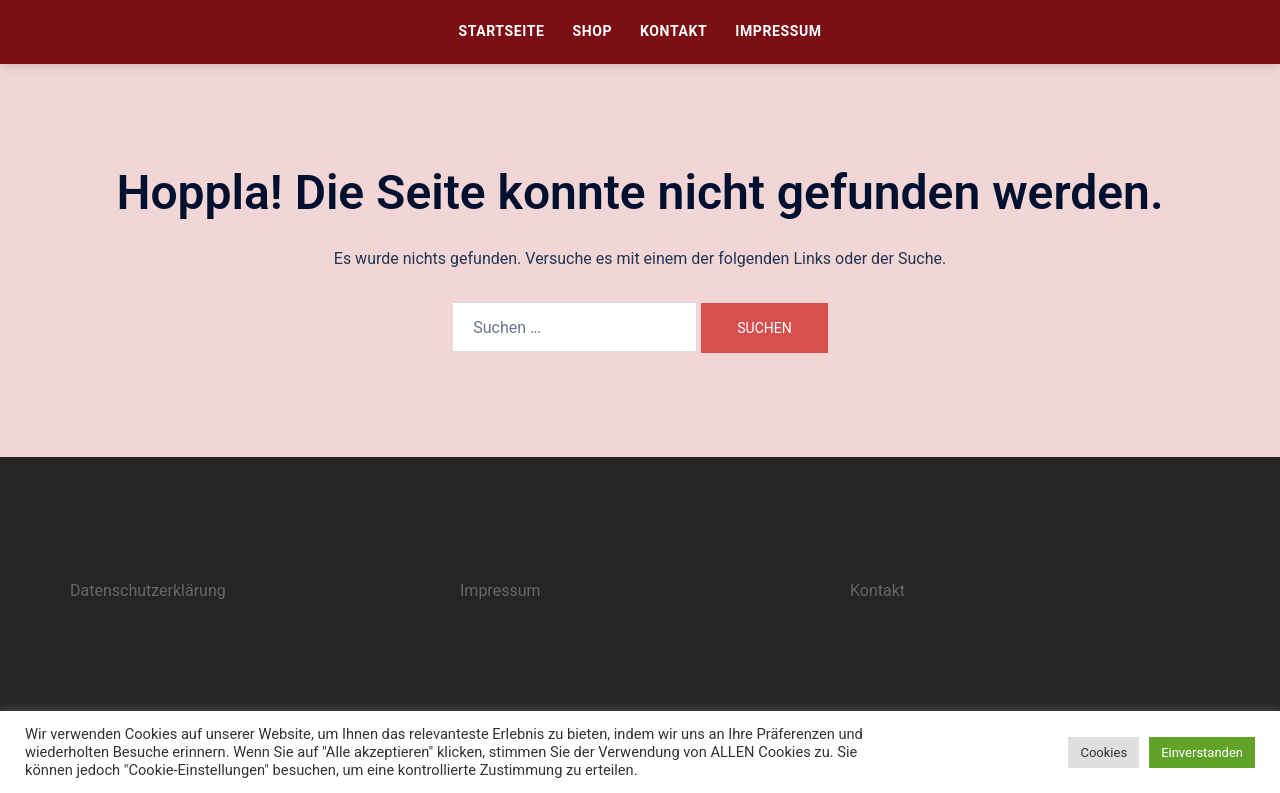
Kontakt (673, 31)
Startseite (501, 31)
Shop (592, 31)
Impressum (778, 31)
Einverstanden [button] (1202, 752)
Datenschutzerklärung (148, 590)
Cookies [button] (1103, 752)
